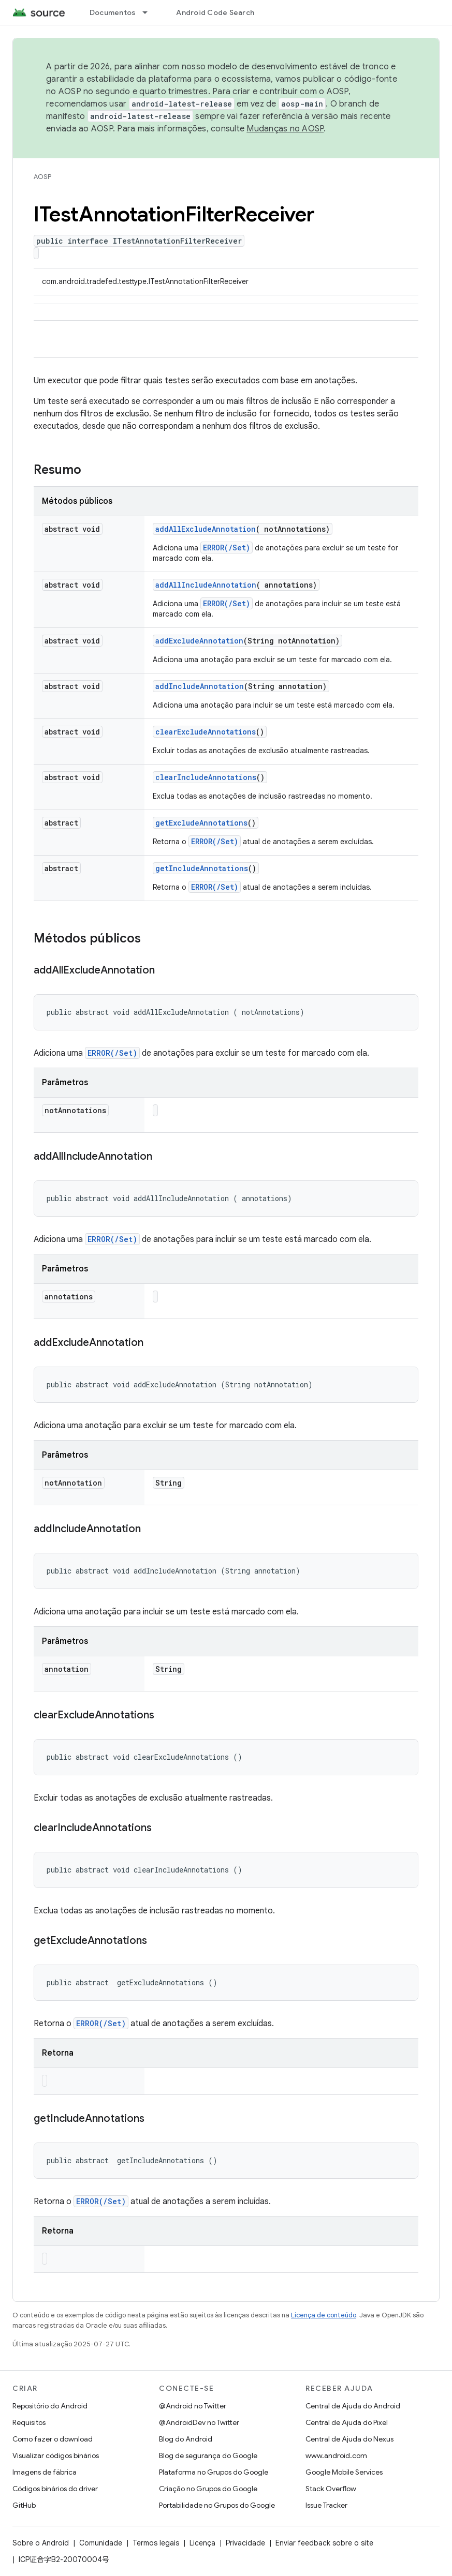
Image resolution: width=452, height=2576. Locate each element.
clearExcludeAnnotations (205, 732)
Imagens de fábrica (44, 2472)
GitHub (24, 2505)
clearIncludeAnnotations (205, 777)
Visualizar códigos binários (55, 2455)
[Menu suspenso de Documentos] (150, 12)
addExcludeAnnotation (199, 641)
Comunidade (100, 2543)
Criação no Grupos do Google (208, 2488)
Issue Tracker (326, 2505)
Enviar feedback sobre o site (324, 2543)
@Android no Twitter (192, 2405)
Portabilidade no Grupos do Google (217, 2505)
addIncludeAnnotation (199, 686)
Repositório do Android (50, 2405)
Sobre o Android (40, 2543)
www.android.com (336, 2455)
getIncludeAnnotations (201, 868)
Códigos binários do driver (55, 2488)
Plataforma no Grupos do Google (213, 2472)
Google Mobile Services (344, 2472)
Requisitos (29, 2422)
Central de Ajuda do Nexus (349, 2439)
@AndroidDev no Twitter (199, 2422)
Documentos (113, 12)
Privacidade (245, 2543)
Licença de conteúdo (323, 2315)
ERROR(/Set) (226, 547)
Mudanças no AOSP (285, 129)
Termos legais (156, 2543)
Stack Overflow (330, 2488)
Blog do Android (185, 2439)
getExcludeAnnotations (201, 823)
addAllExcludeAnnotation (205, 529)
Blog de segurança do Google (208, 2455)
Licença (202, 2543)
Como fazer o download (52, 2439)
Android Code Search (215, 12)
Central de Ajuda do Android (352, 2405)
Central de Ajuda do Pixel (346, 2422)
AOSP (42, 176)
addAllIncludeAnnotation (205, 585)
